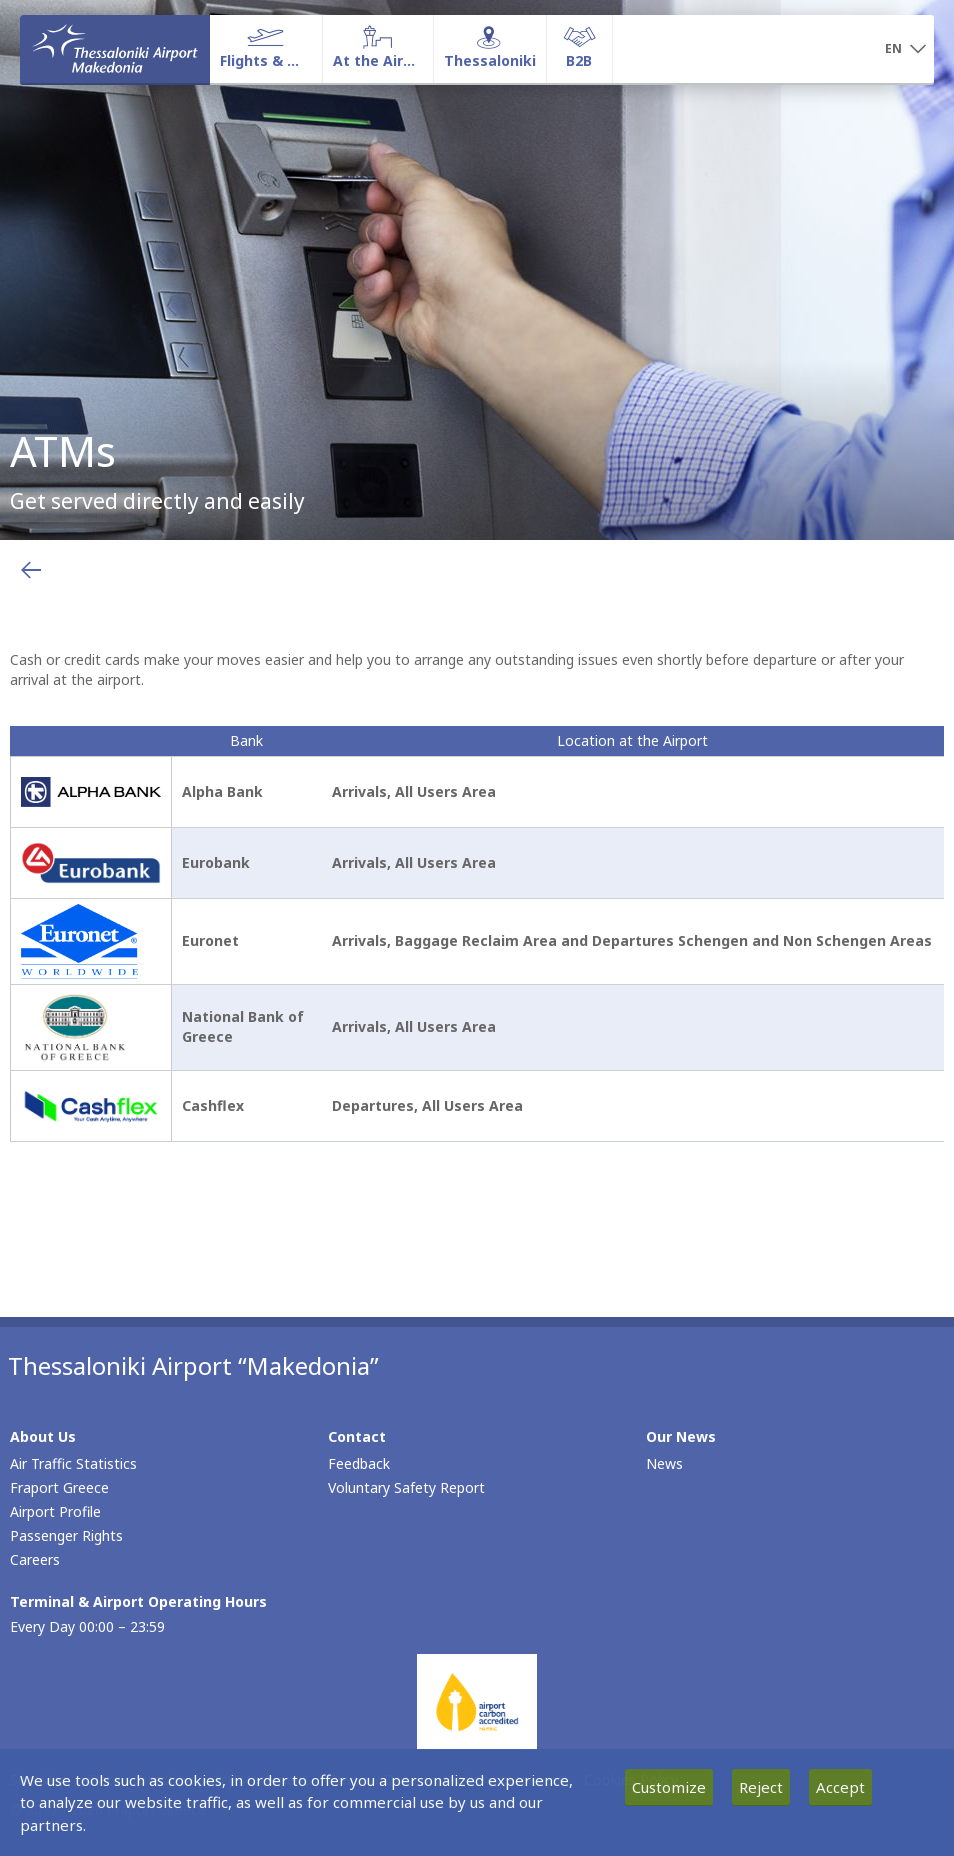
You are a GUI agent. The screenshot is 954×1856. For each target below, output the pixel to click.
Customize (669, 1787)
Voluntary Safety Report (406, 1487)
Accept (840, 1787)
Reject (761, 1787)
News (664, 1463)
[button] (905, 50)
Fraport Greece (59, 1487)
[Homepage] (115, 49)
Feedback (359, 1463)
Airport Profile (55, 1511)
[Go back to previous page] (31, 570)
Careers (35, 1559)
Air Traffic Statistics (73, 1463)
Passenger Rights (66, 1535)
